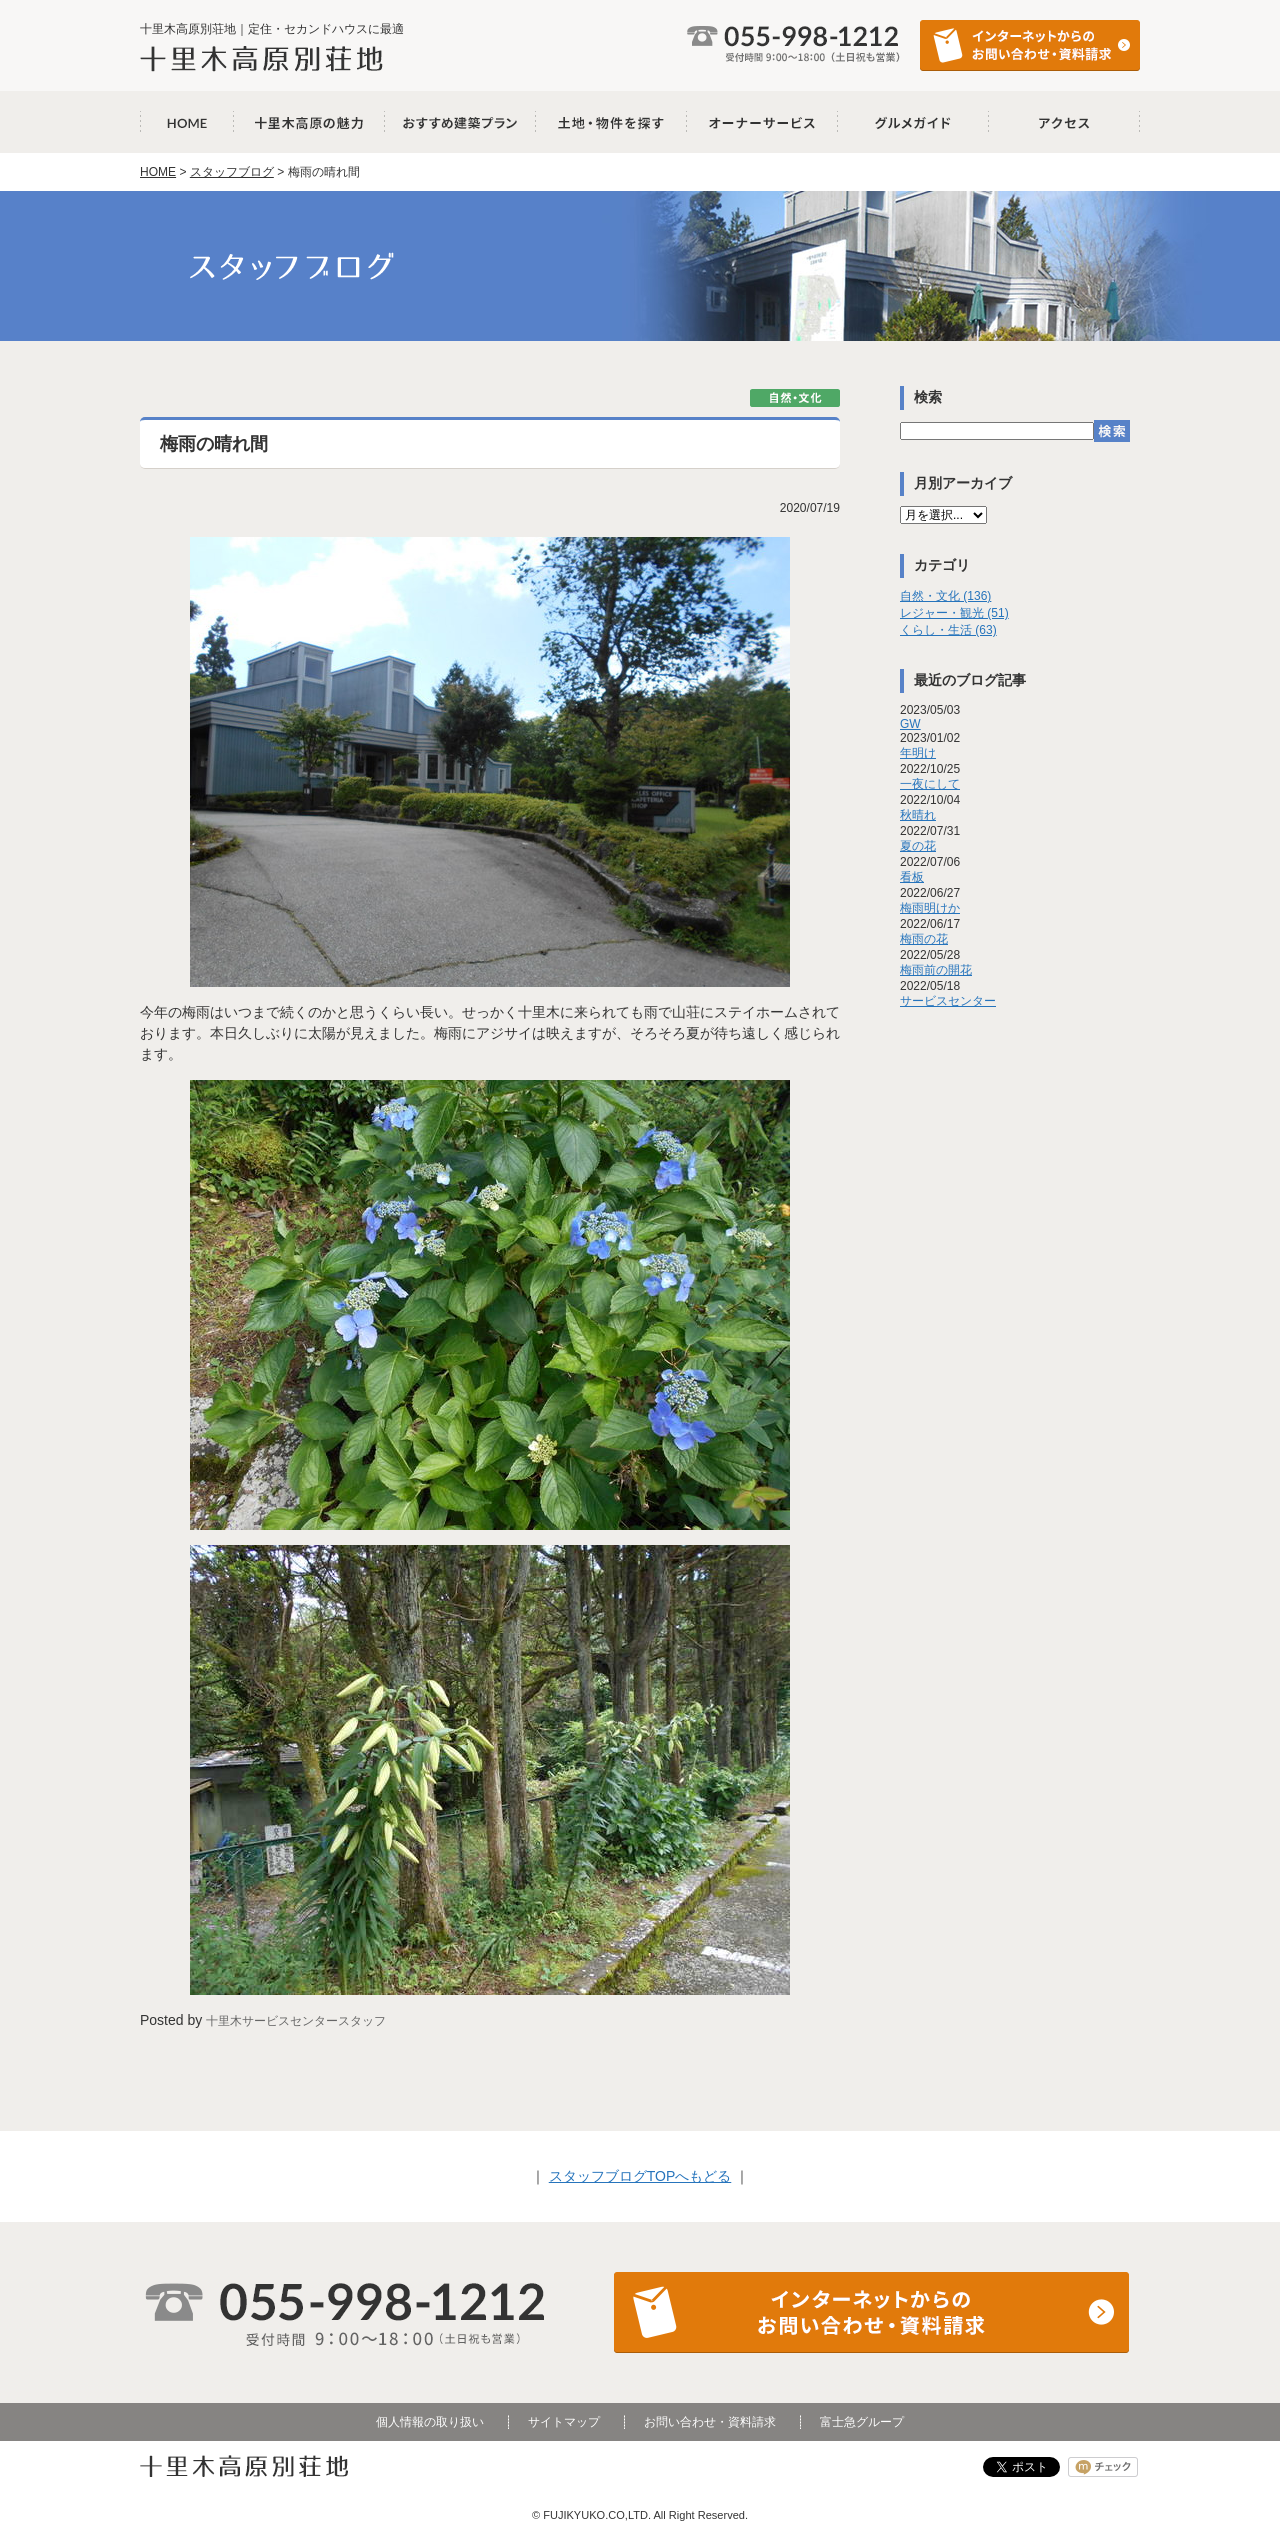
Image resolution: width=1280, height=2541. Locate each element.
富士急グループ (862, 2422)
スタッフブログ (232, 172)
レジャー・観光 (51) (954, 613)
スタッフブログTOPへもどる (640, 2176)
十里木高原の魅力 (309, 122)
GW (910, 724)
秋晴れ (918, 815)
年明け (918, 753)
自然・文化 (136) (945, 596)
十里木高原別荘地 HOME (187, 122)
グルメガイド (913, 122)
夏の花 (918, 846)
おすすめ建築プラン (460, 122)
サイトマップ (564, 2422)
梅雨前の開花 (936, 970)
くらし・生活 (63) (948, 630)
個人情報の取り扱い (430, 2422)
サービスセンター (948, 1001)
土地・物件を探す (611, 122)
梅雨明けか (930, 908)
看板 (912, 877)
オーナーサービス (762, 122)
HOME (158, 172)
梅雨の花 (924, 939)
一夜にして (930, 784)
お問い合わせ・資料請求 (710, 2422)
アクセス (1064, 122)
